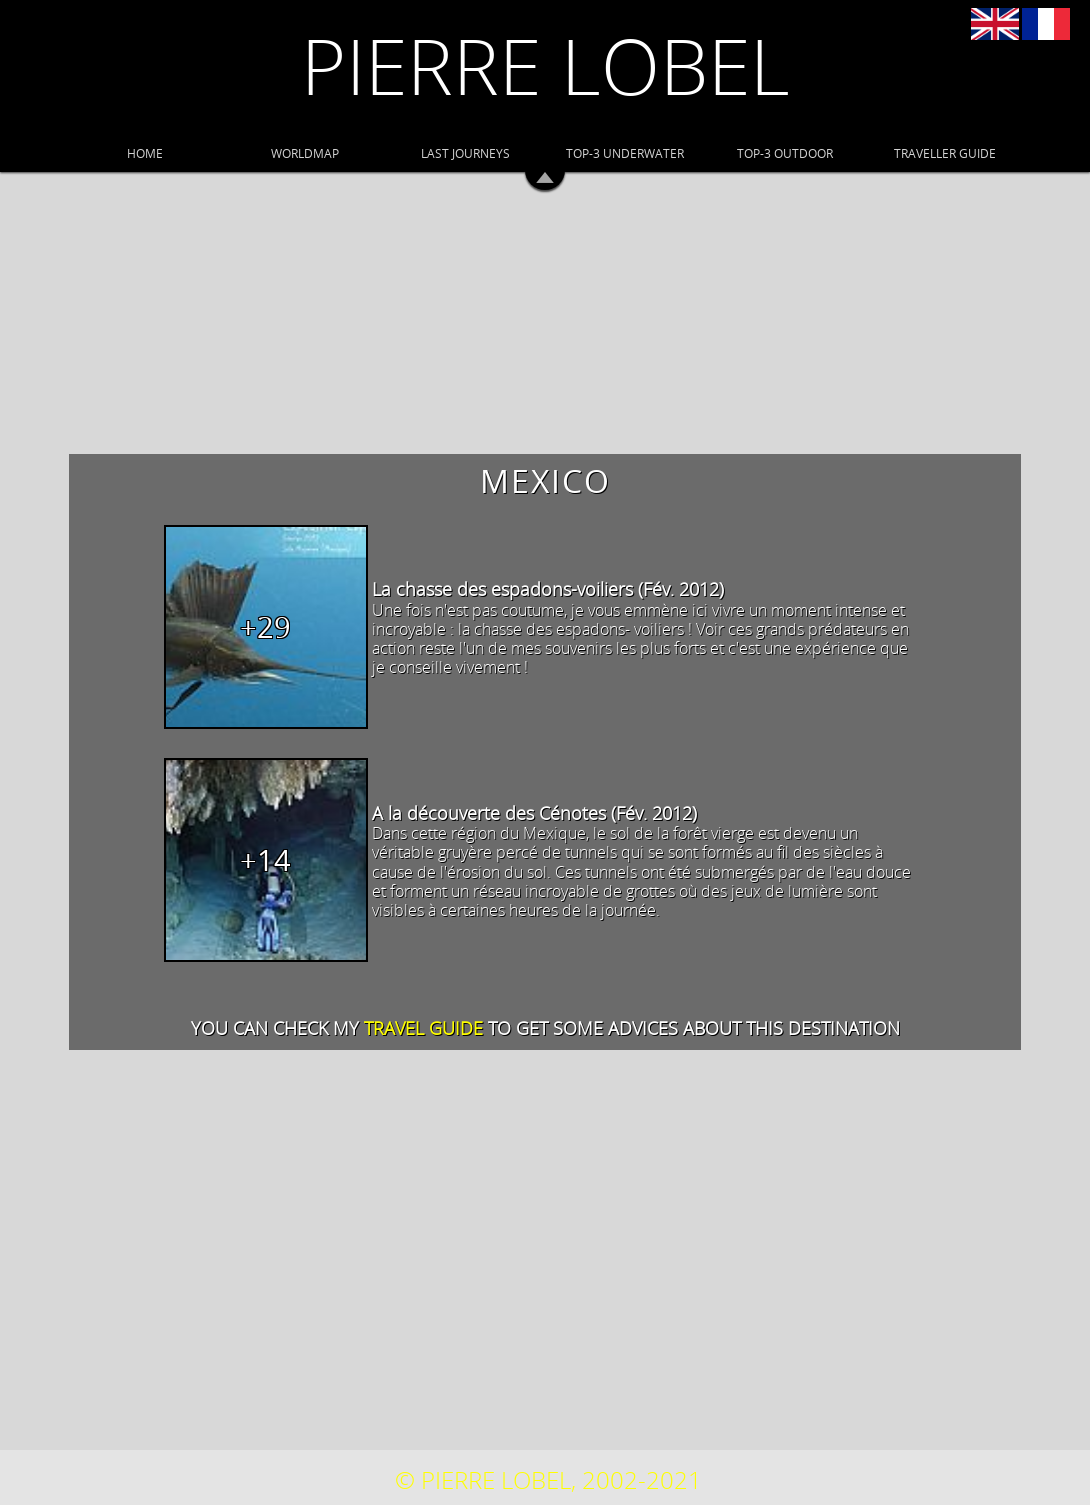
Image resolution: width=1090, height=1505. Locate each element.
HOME (145, 153)
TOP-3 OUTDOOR (785, 153)
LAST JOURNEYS (465, 153)
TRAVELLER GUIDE (945, 153)
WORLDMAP (305, 153)
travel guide (423, 1028)
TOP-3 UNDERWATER (625, 153)
